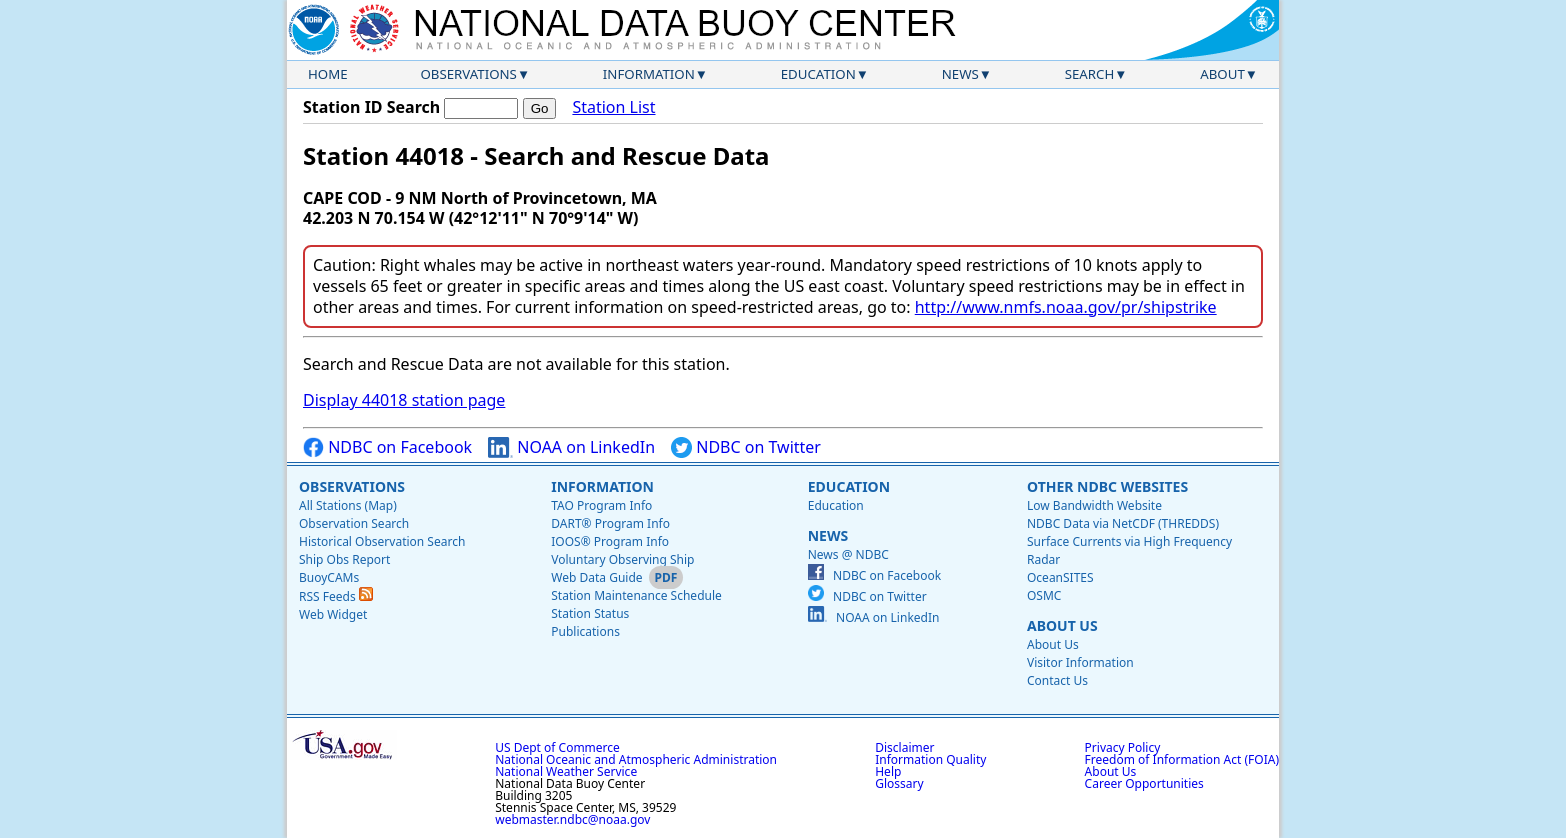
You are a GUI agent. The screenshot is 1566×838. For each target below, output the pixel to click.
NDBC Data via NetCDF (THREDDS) (1123, 523)
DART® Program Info (610, 523)
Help (888, 771)
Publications (585, 631)
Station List (613, 107)
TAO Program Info (601, 505)
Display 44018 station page (404, 400)
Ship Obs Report (344, 559)
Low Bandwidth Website (1094, 505)
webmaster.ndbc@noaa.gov (572, 819)
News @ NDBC (848, 554)
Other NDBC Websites (1107, 486)
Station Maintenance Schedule (636, 595)
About (1222, 74)
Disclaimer (904, 747)
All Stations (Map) (348, 505)
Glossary (899, 783)
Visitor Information (1080, 662)
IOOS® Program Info (610, 541)
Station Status (590, 613)
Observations (468, 74)
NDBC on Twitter (746, 447)
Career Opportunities (1144, 783)
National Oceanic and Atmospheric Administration (636, 759)
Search (1090, 74)
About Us (1062, 625)
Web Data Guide (596, 577)
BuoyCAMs (329, 577)
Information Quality (930, 759)
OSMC (1044, 595)
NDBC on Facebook (387, 447)
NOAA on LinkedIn (571, 447)
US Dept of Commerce (557, 747)
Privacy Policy (1123, 747)
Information (649, 74)
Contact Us (1057, 680)
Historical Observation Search (382, 541)
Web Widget (333, 614)
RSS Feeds (336, 596)
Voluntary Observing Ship (622, 559)
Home (328, 74)
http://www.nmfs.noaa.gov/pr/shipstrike (1066, 307)
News (960, 74)
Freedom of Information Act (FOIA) (1182, 759)
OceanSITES (1060, 577)
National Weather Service (566, 771)
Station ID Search (371, 107)
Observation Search (354, 523)
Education (818, 74)
